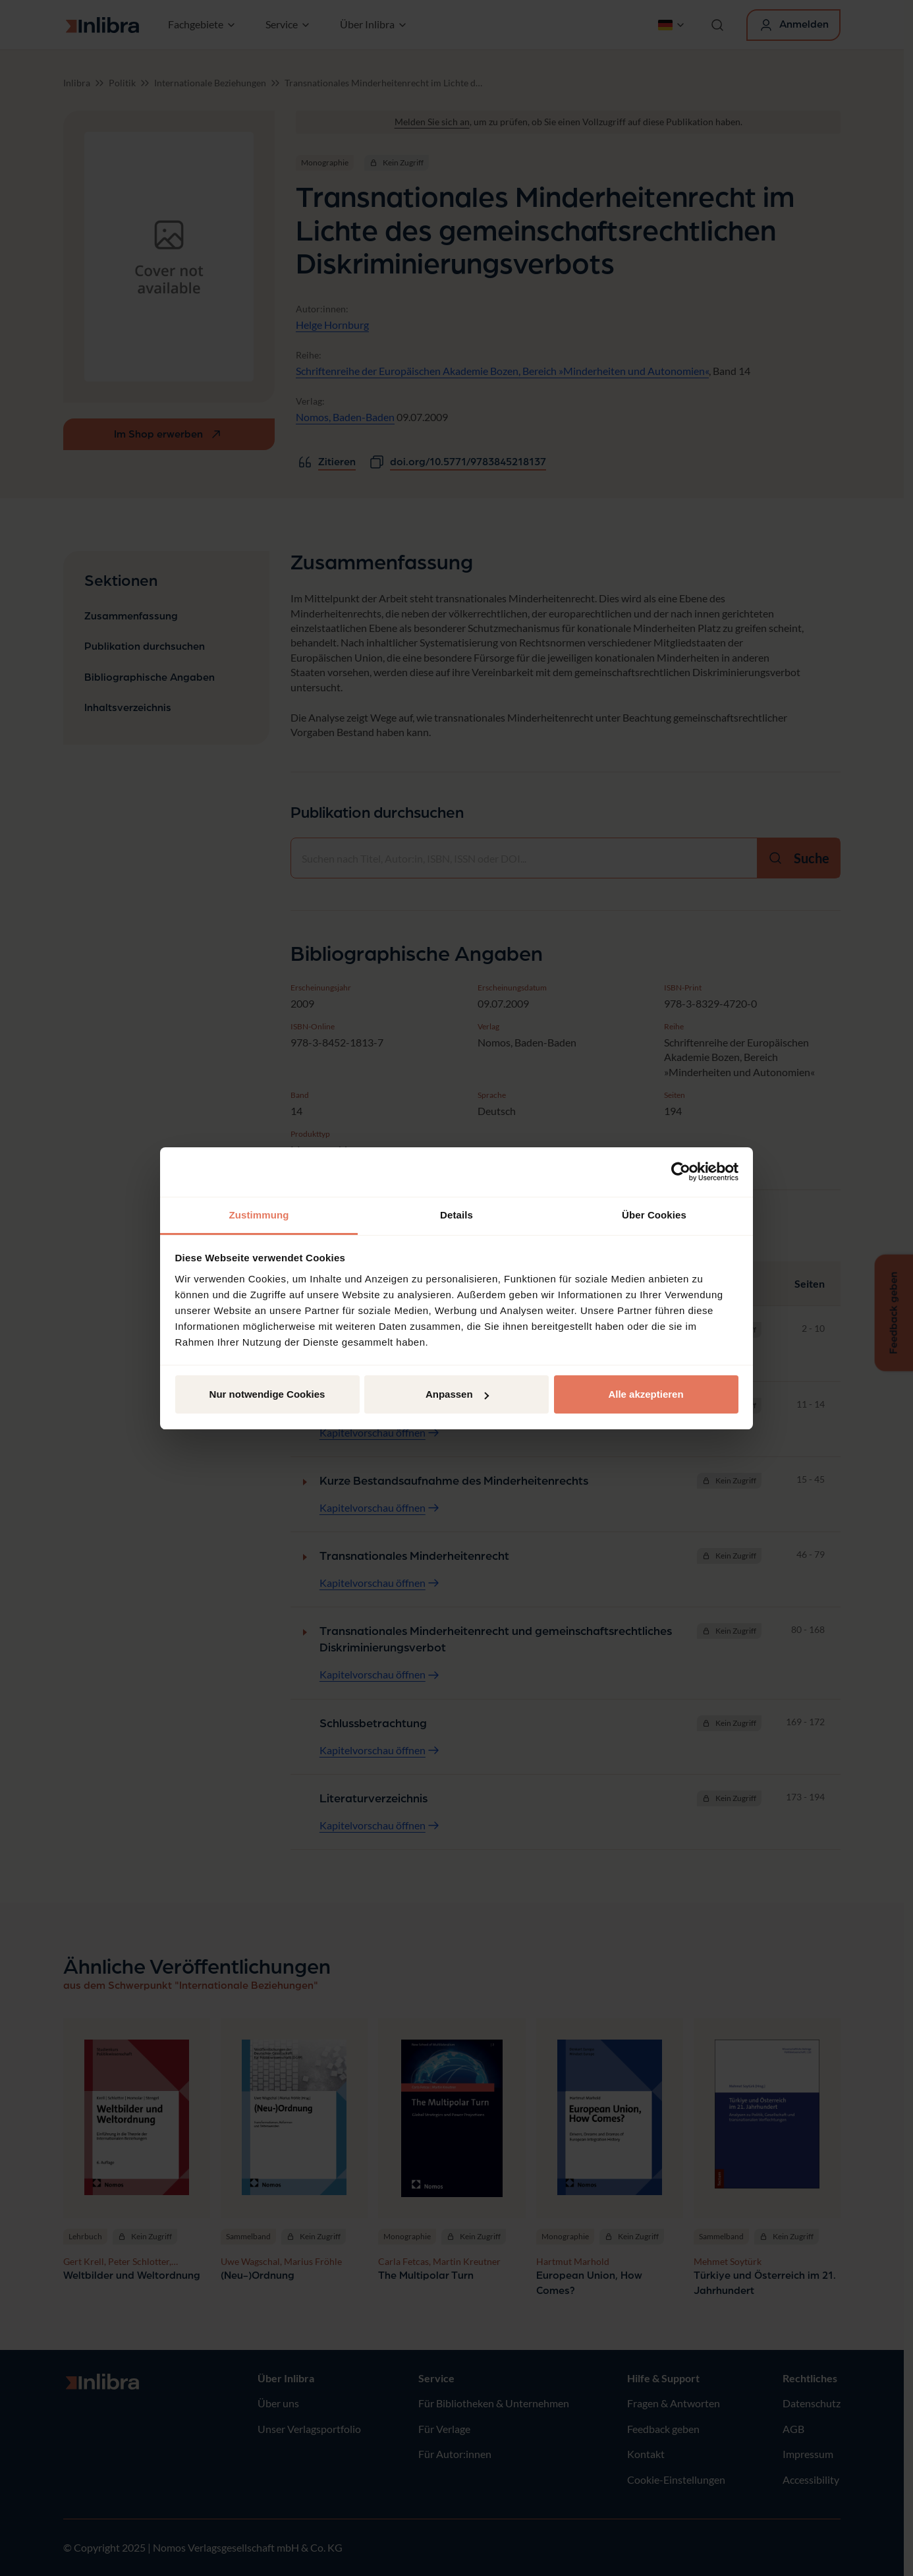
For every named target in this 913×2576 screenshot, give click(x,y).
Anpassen (457, 1394)
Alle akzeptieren (645, 1394)
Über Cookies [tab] (654, 1214)
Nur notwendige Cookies (267, 1394)
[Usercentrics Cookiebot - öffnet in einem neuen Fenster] (680, 1172)
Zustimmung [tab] (259, 1214)
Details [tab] (456, 1214)
